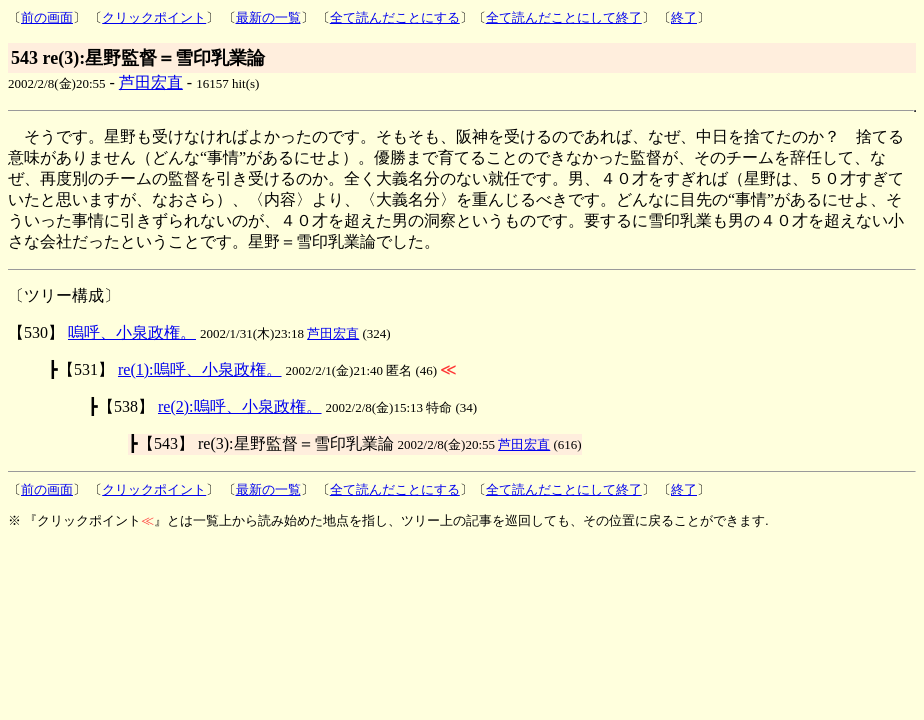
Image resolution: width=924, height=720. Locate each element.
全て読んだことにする (395, 17)
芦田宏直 (151, 82)
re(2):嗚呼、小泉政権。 (240, 406)
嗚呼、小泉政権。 (132, 332)
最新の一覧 (268, 17)
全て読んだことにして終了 (564, 17)
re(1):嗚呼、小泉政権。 (200, 369)
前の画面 (47, 17)
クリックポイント (154, 17)
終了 (684, 17)
